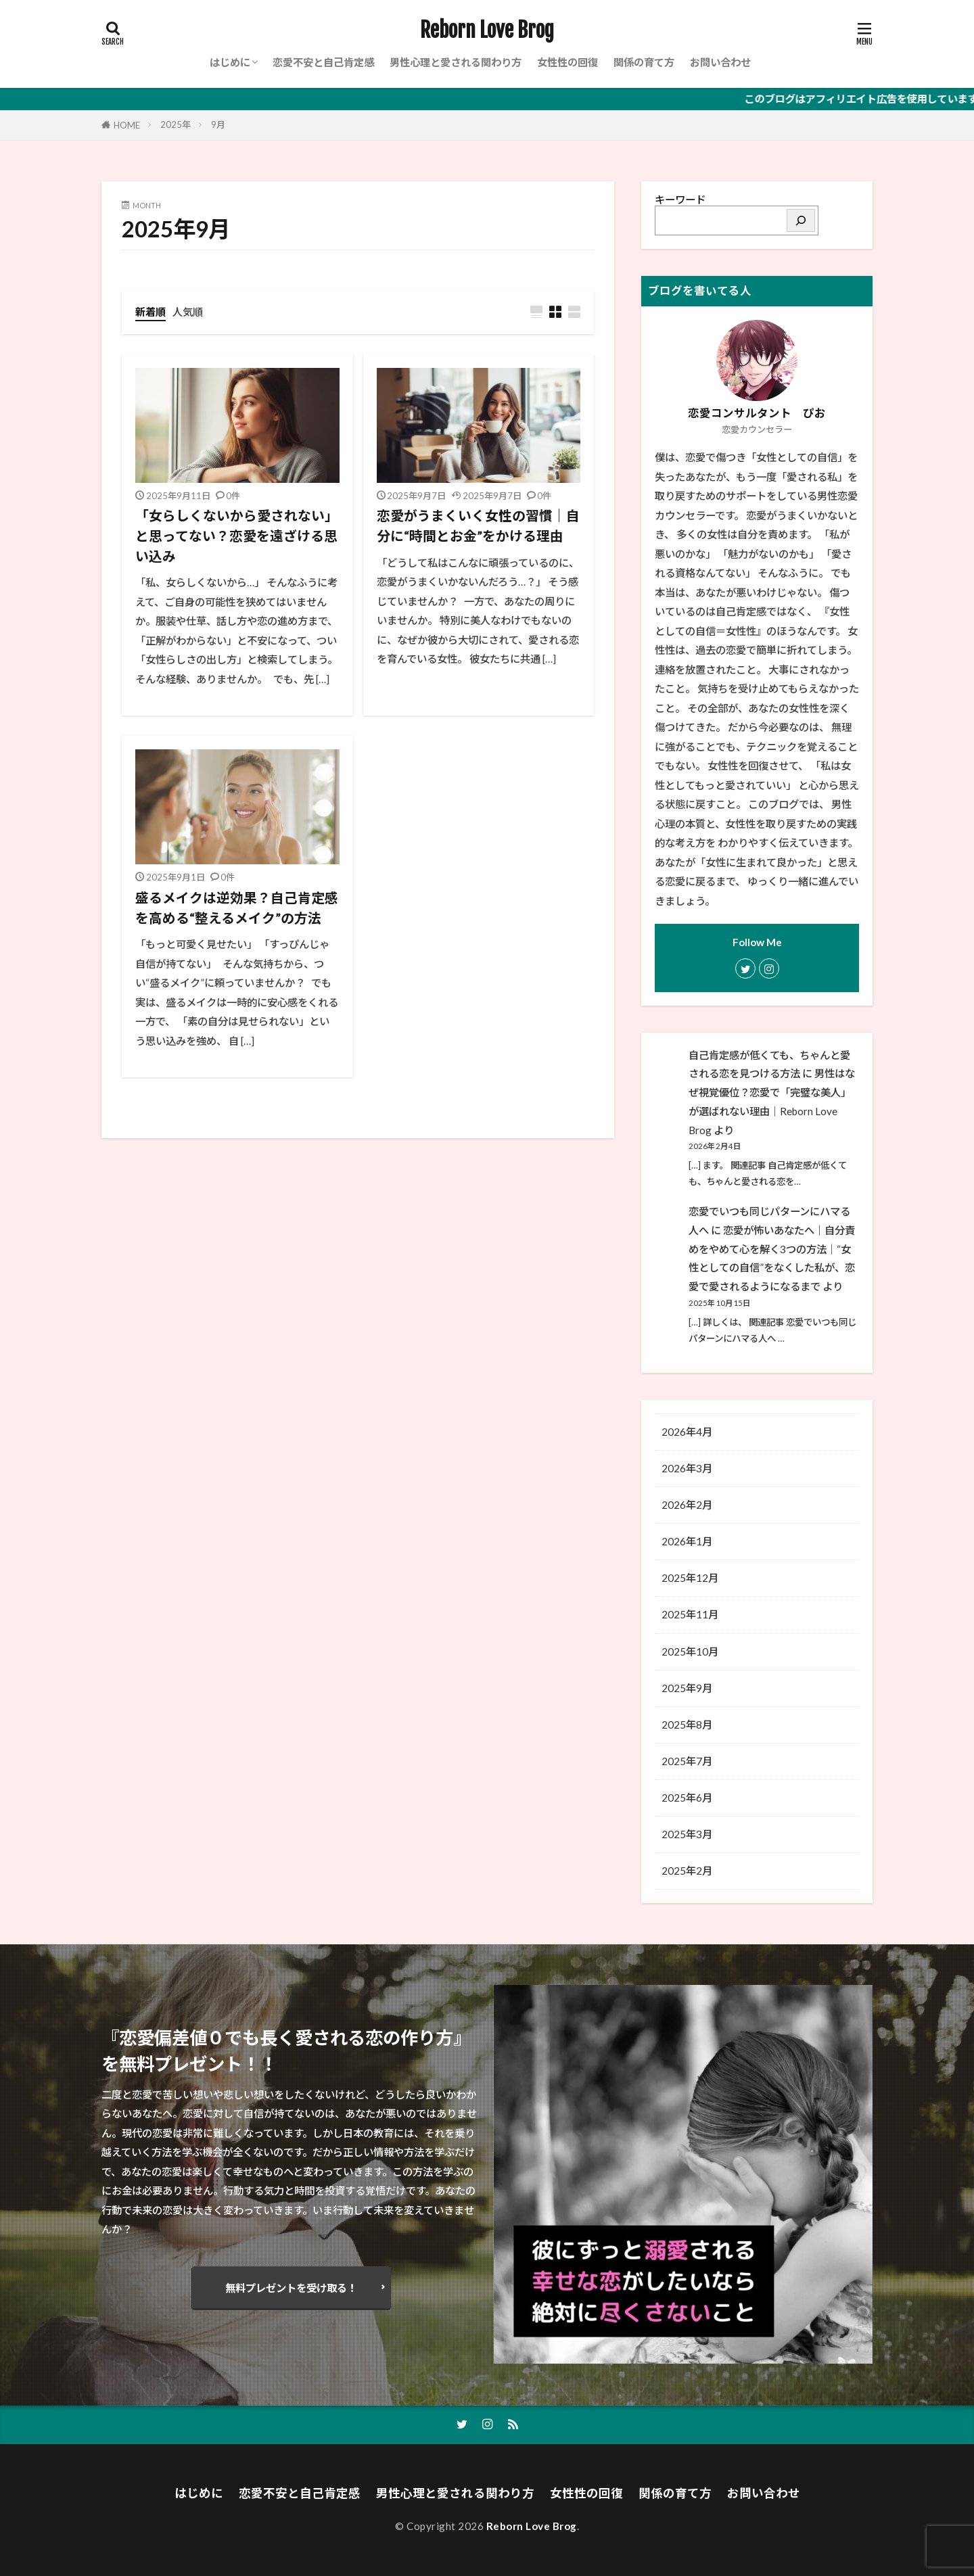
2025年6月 (687, 1798)
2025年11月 (690, 1614)
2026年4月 (687, 1432)
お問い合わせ (720, 62)
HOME (127, 125)
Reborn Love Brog (487, 30)
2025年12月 (690, 1578)
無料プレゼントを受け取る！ (291, 2288)
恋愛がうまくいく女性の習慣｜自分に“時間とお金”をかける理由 (478, 525)
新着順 (150, 312)
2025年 (175, 124)
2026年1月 (687, 1541)
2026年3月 (687, 1468)
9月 (218, 124)
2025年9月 (687, 1688)
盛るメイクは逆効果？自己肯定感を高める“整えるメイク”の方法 (236, 907)
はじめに (230, 62)
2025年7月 (687, 1761)
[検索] (801, 220)
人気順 (187, 312)
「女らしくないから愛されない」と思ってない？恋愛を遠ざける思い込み (236, 535)
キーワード (680, 199)
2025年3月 (687, 1834)
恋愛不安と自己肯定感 (323, 62)
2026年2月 (687, 1505)
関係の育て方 (643, 62)
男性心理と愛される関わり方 (455, 62)
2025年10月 (690, 1651)
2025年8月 (687, 1724)
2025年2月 (687, 1871)
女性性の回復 (567, 62)
